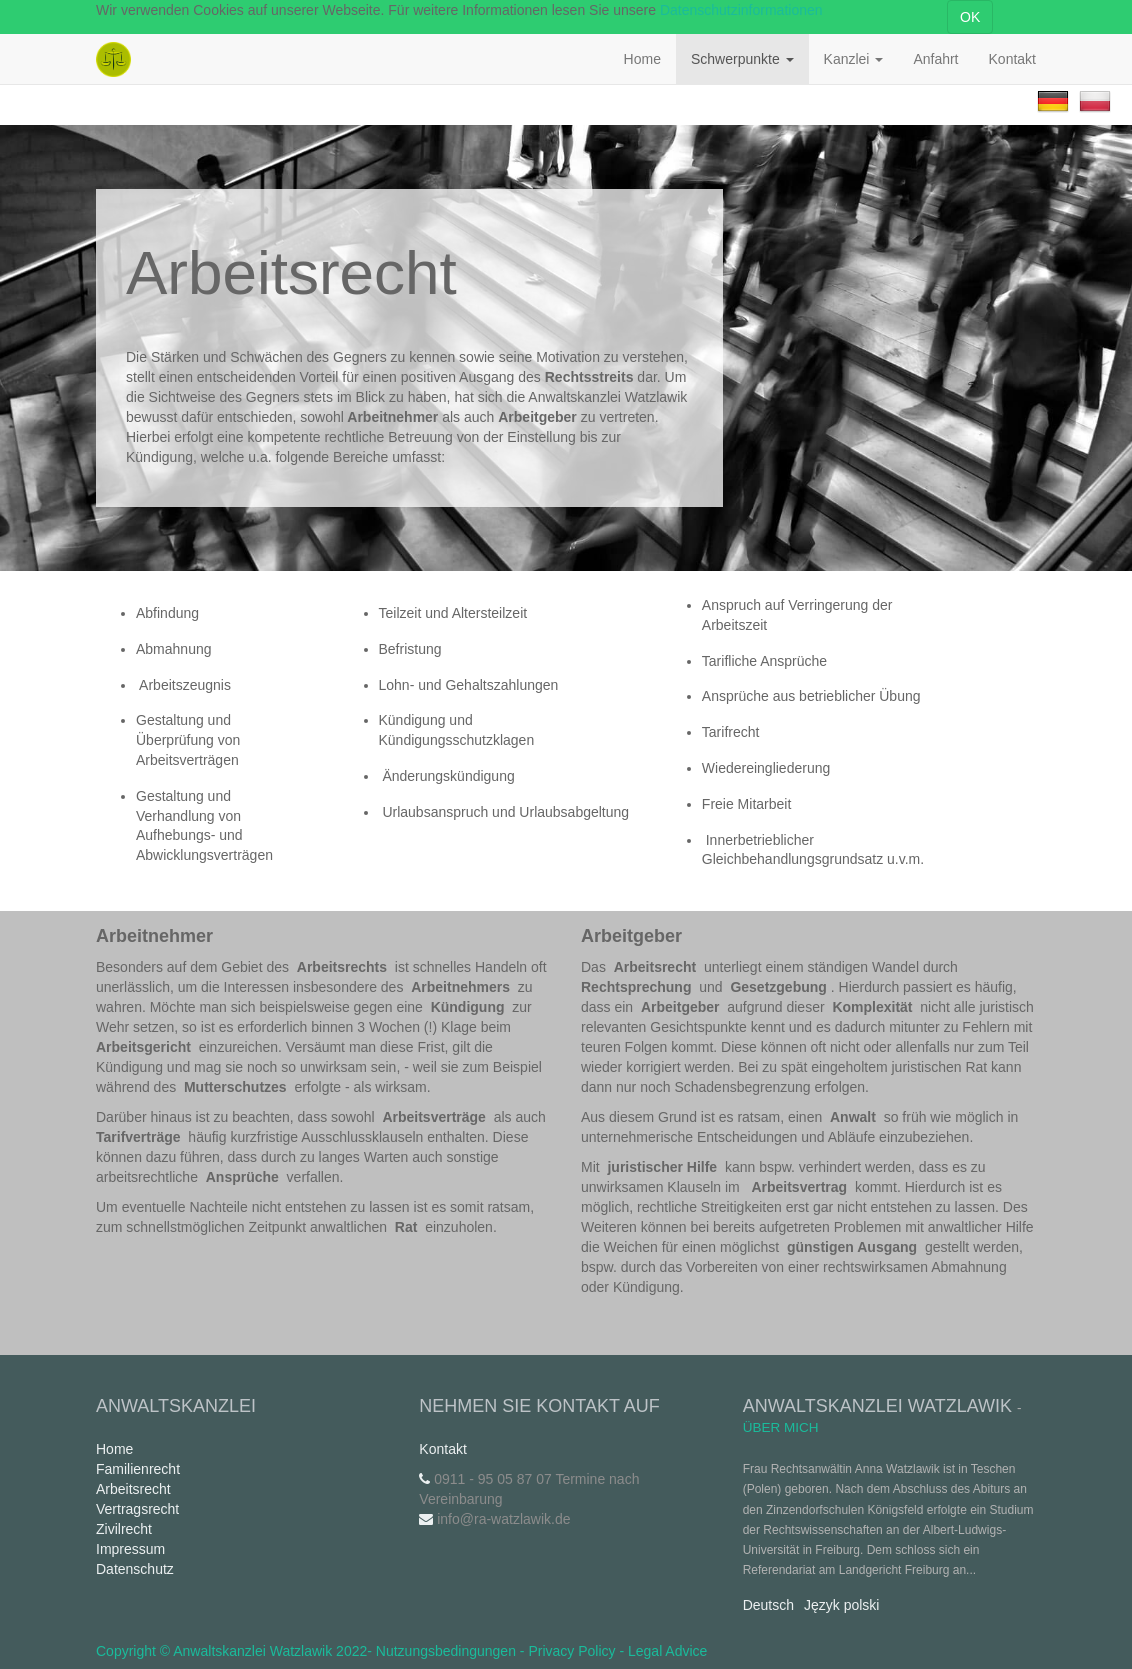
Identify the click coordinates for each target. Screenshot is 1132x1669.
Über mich (781, 1427)
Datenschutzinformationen (741, 10)
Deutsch (768, 1605)
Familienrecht (138, 1469)
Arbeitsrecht (133, 1489)
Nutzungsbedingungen (446, 1651)
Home (114, 1449)
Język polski (841, 1605)
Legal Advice (667, 1651)
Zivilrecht (124, 1529)
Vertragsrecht (137, 1509)
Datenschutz (135, 1569)
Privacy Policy (571, 1651)
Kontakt (442, 1449)
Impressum (130, 1549)
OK (970, 17)
